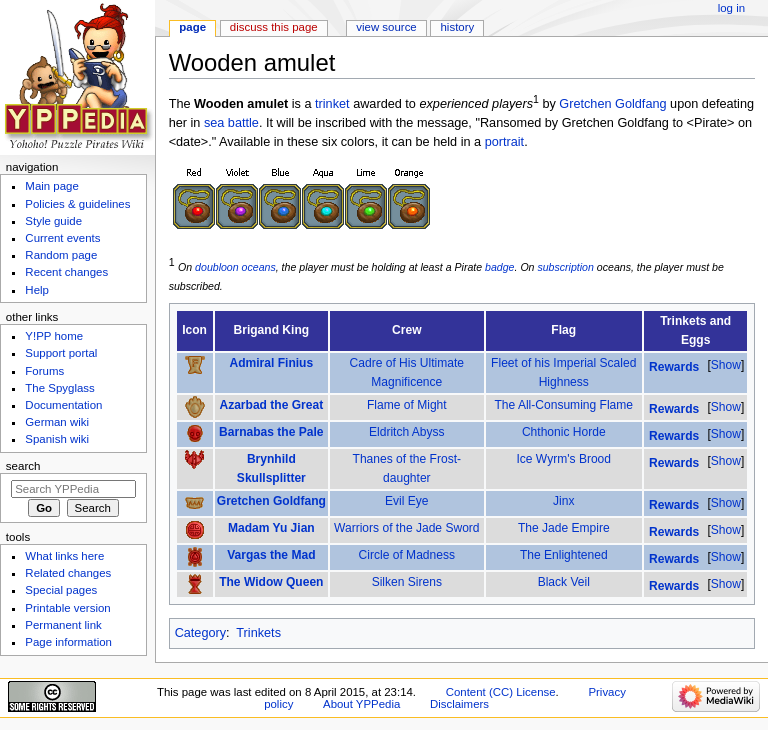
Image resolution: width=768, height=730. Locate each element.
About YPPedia (361, 704)
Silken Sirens (407, 582)
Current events (62, 238)
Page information (68, 642)
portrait (505, 142)
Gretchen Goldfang (612, 104)
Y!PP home (54, 336)
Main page (52, 186)
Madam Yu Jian (271, 528)
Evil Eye (407, 501)
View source (386, 27)
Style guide (53, 221)
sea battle (231, 123)
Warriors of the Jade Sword (407, 528)
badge (499, 267)
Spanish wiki (57, 439)
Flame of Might (407, 405)
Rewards (674, 367)
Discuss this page (274, 27)
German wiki (57, 422)
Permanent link (63, 625)
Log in (731, 8)
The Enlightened (564, 555)
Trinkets (258, 633)
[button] (725, 365)
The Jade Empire (564, 528)
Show (726, 365)
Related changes (68, 573)
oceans (259, 267)
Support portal (61, 353)
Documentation (63, 405)
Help (37, 290)
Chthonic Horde (564, 432)
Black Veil (564, 582)
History (458, 27)
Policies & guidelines (77, 204)
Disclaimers (459, 704)
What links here (64, 556)
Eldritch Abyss (407, 432)
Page (192, 27)
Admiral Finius (271, 363)
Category (200, 633)
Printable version (67, 608)
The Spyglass (59, 388)
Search (23, 466)
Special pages (61, 590)
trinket (332, 104)
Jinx (563, 501)
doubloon (217, 267)
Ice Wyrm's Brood (563, 459)
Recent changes (66, 272)
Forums (44, 371)
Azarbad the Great (271, 405)
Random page (61, 255)
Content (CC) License (501, 692)
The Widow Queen (271, 582)
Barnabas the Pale (271, 432)
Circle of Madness (407, 555)
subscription (565, 267)
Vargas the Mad (271, 555)
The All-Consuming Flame (563, 405)
